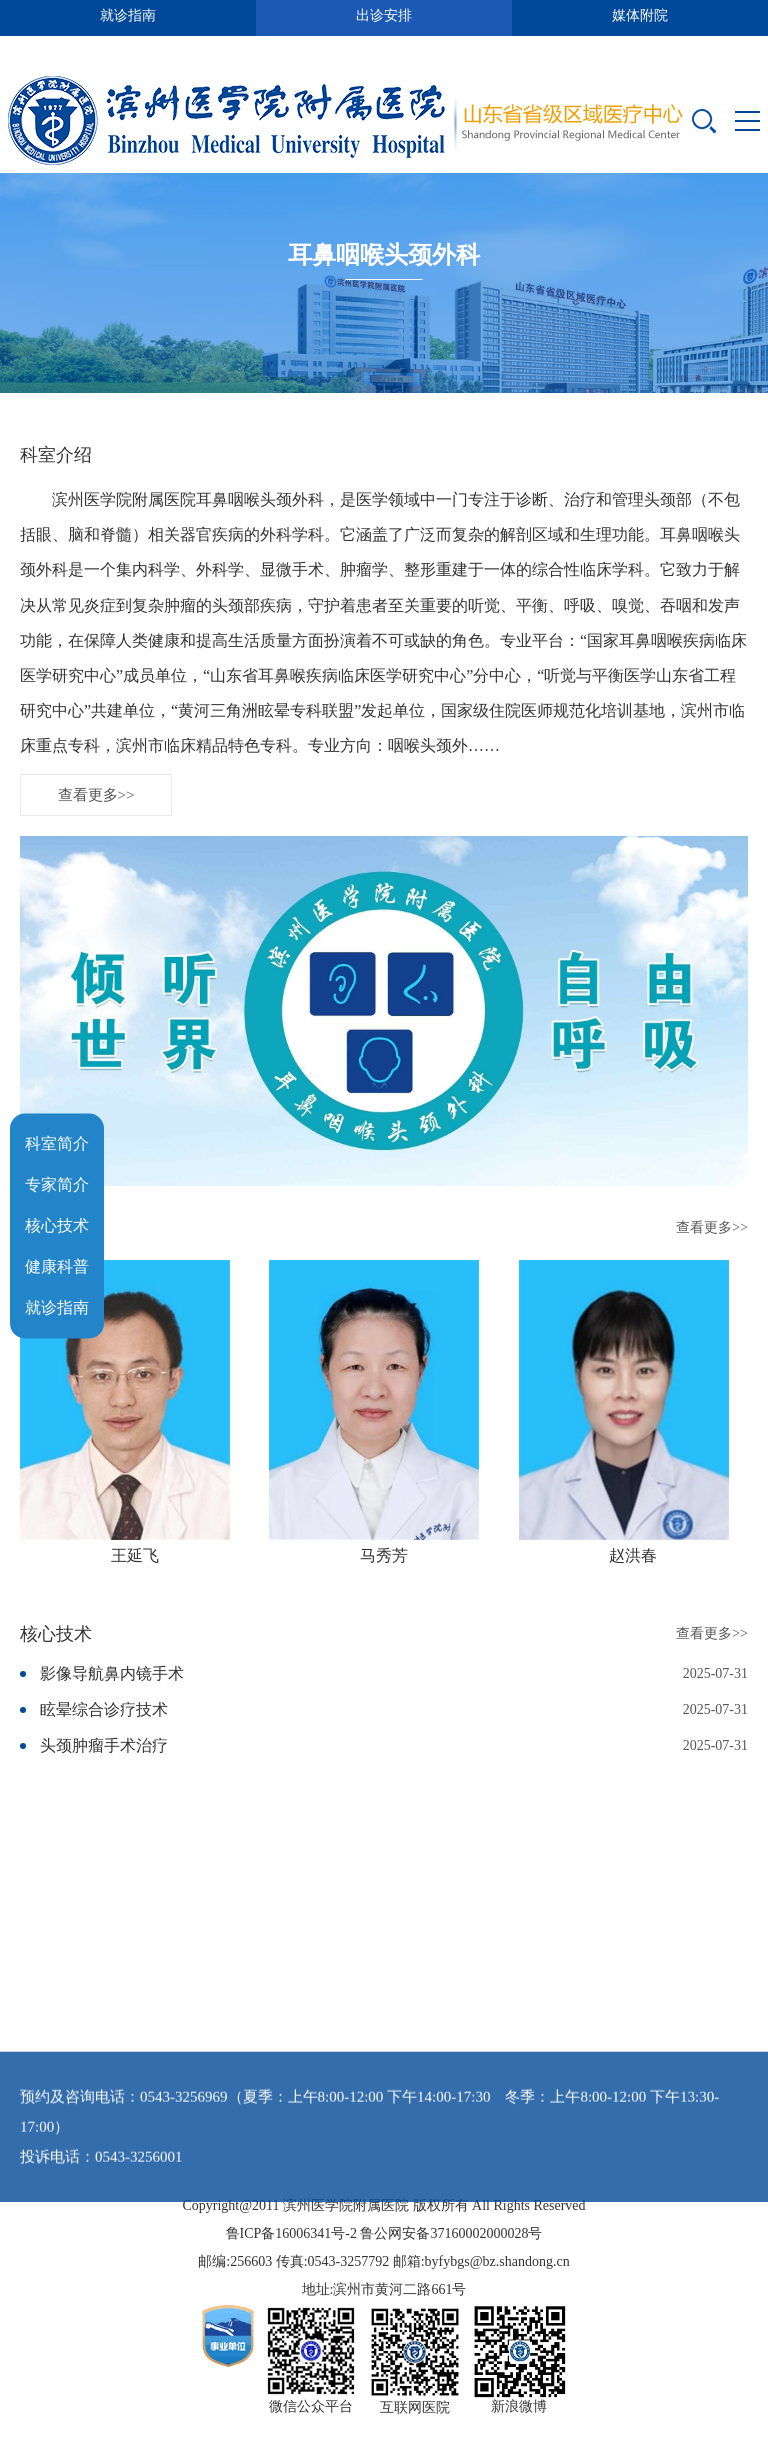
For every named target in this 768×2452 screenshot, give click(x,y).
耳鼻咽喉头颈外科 (384, 259)
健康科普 (57, 1266)
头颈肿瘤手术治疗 (104, 1776)
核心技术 (57, 1225)
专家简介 (57, 1184)
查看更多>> (96, 826)
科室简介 (57, 1143)
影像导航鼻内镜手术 (112, 1704)
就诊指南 (57, 1307)
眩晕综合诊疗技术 (104, 1740)
